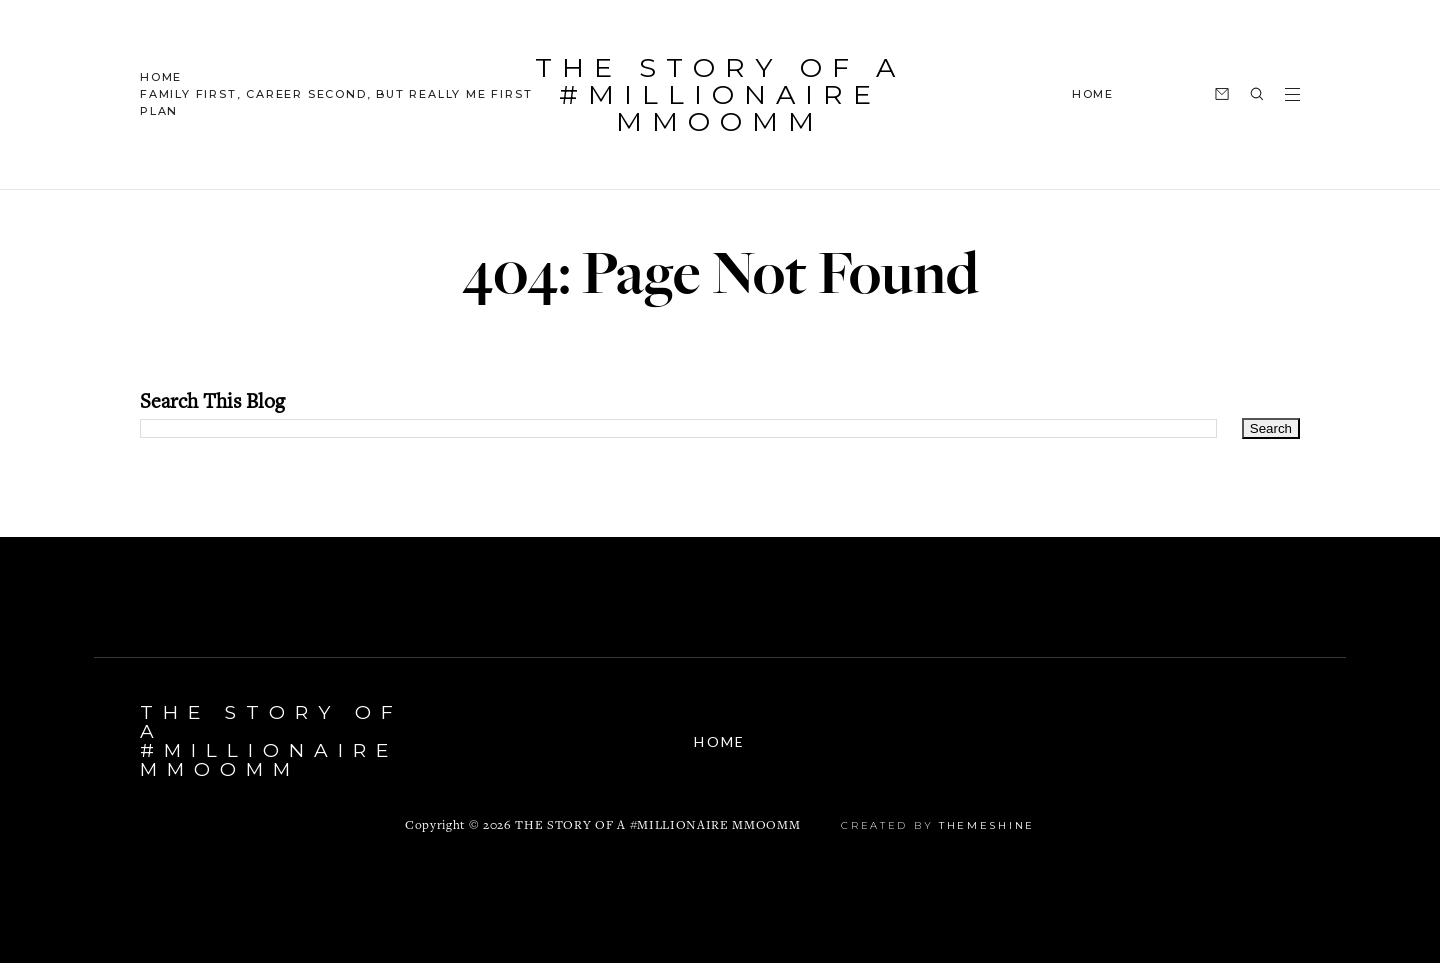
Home (161, 77)
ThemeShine (987, 825)
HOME (1093, 94)
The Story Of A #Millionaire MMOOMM (720, 94)
